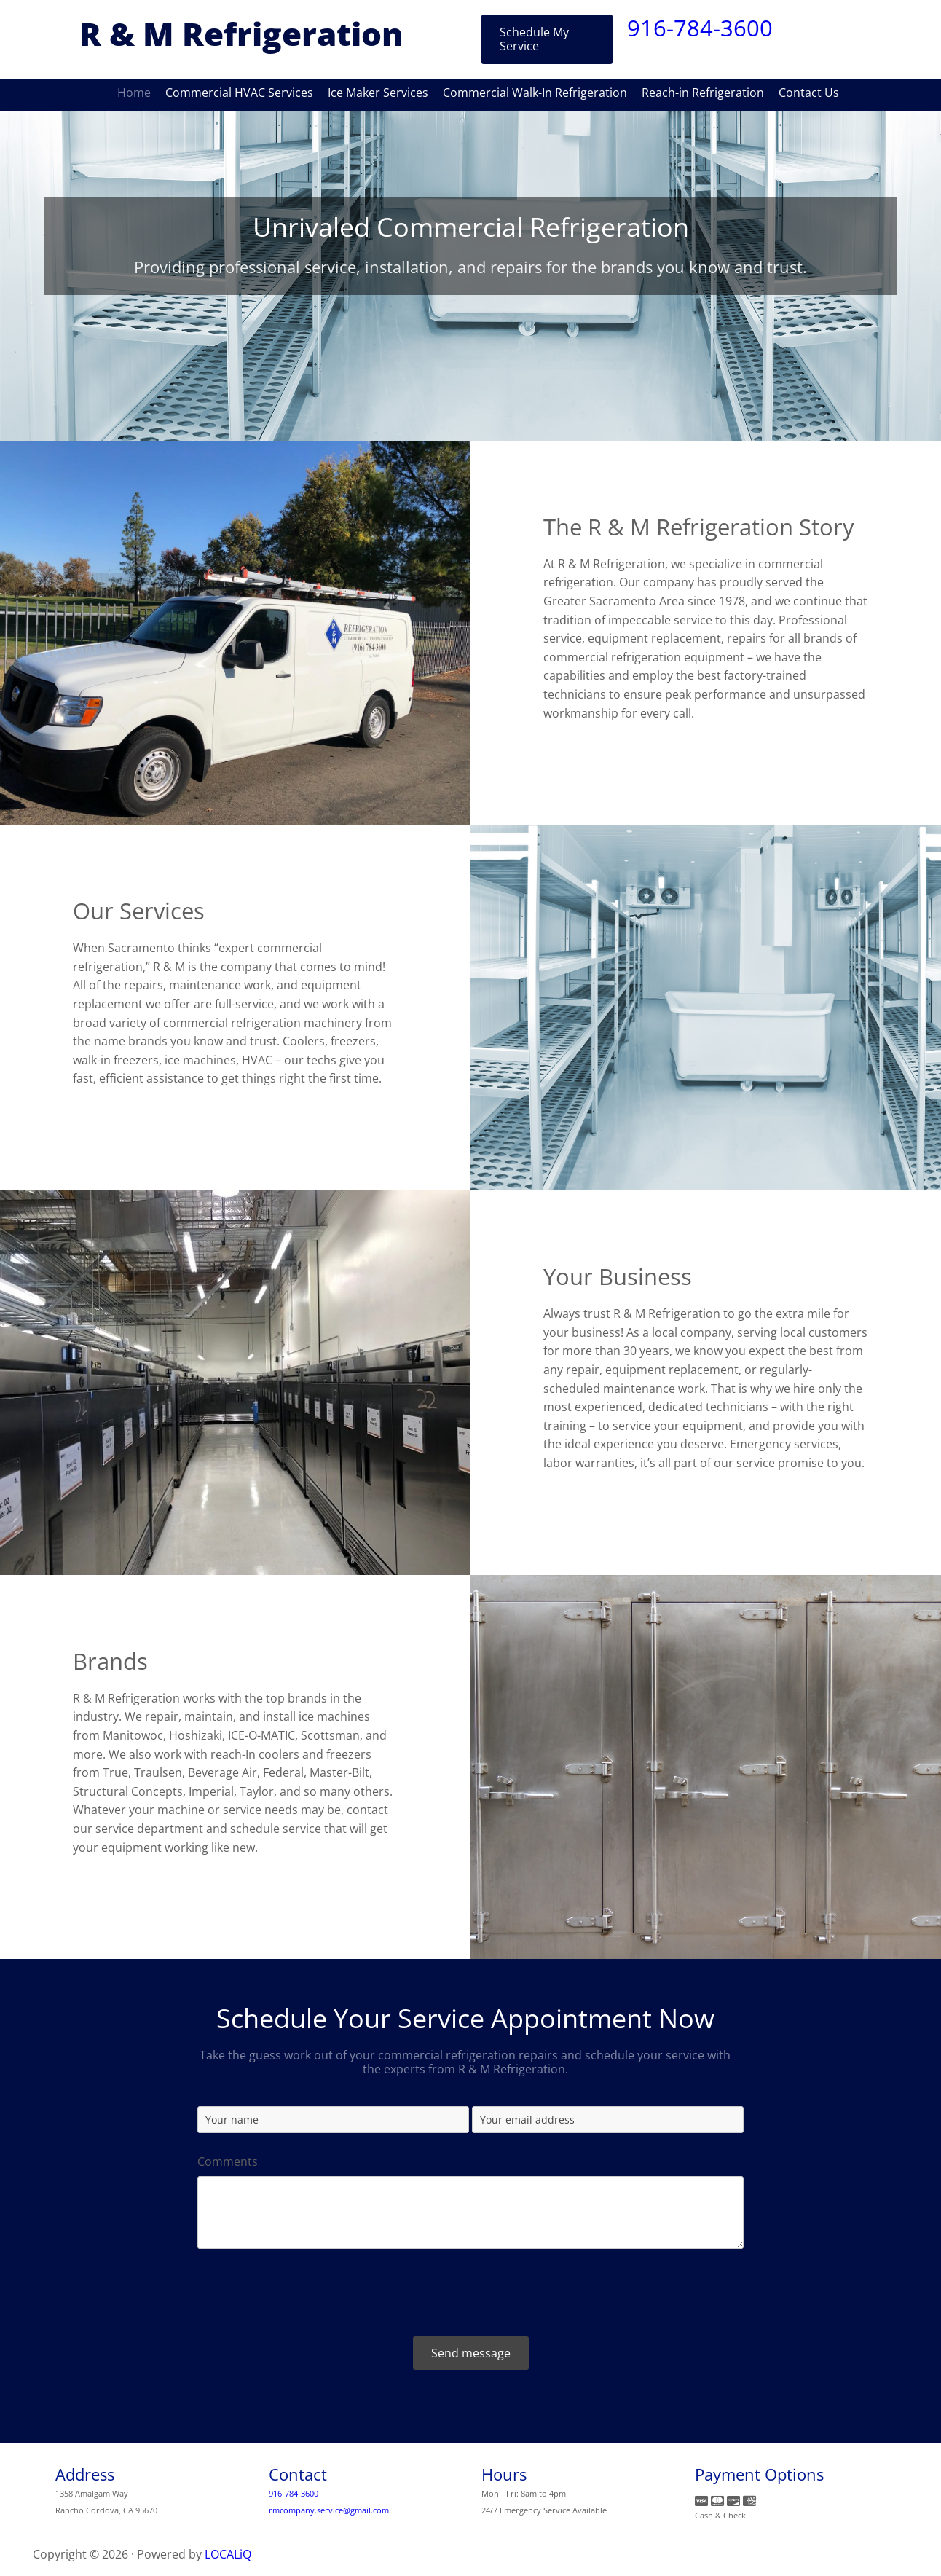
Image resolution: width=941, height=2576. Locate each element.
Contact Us (809, 93)
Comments (227, 2162)
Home (134, 93)
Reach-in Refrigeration (703, 93)
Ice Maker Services (378, 93)
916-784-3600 (700, 27)
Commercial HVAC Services (239, 93)
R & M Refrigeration (241, 33)
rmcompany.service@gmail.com (329, 2510)
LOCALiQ (228, 2554)
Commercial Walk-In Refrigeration (535, 93)
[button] (547, 39)
